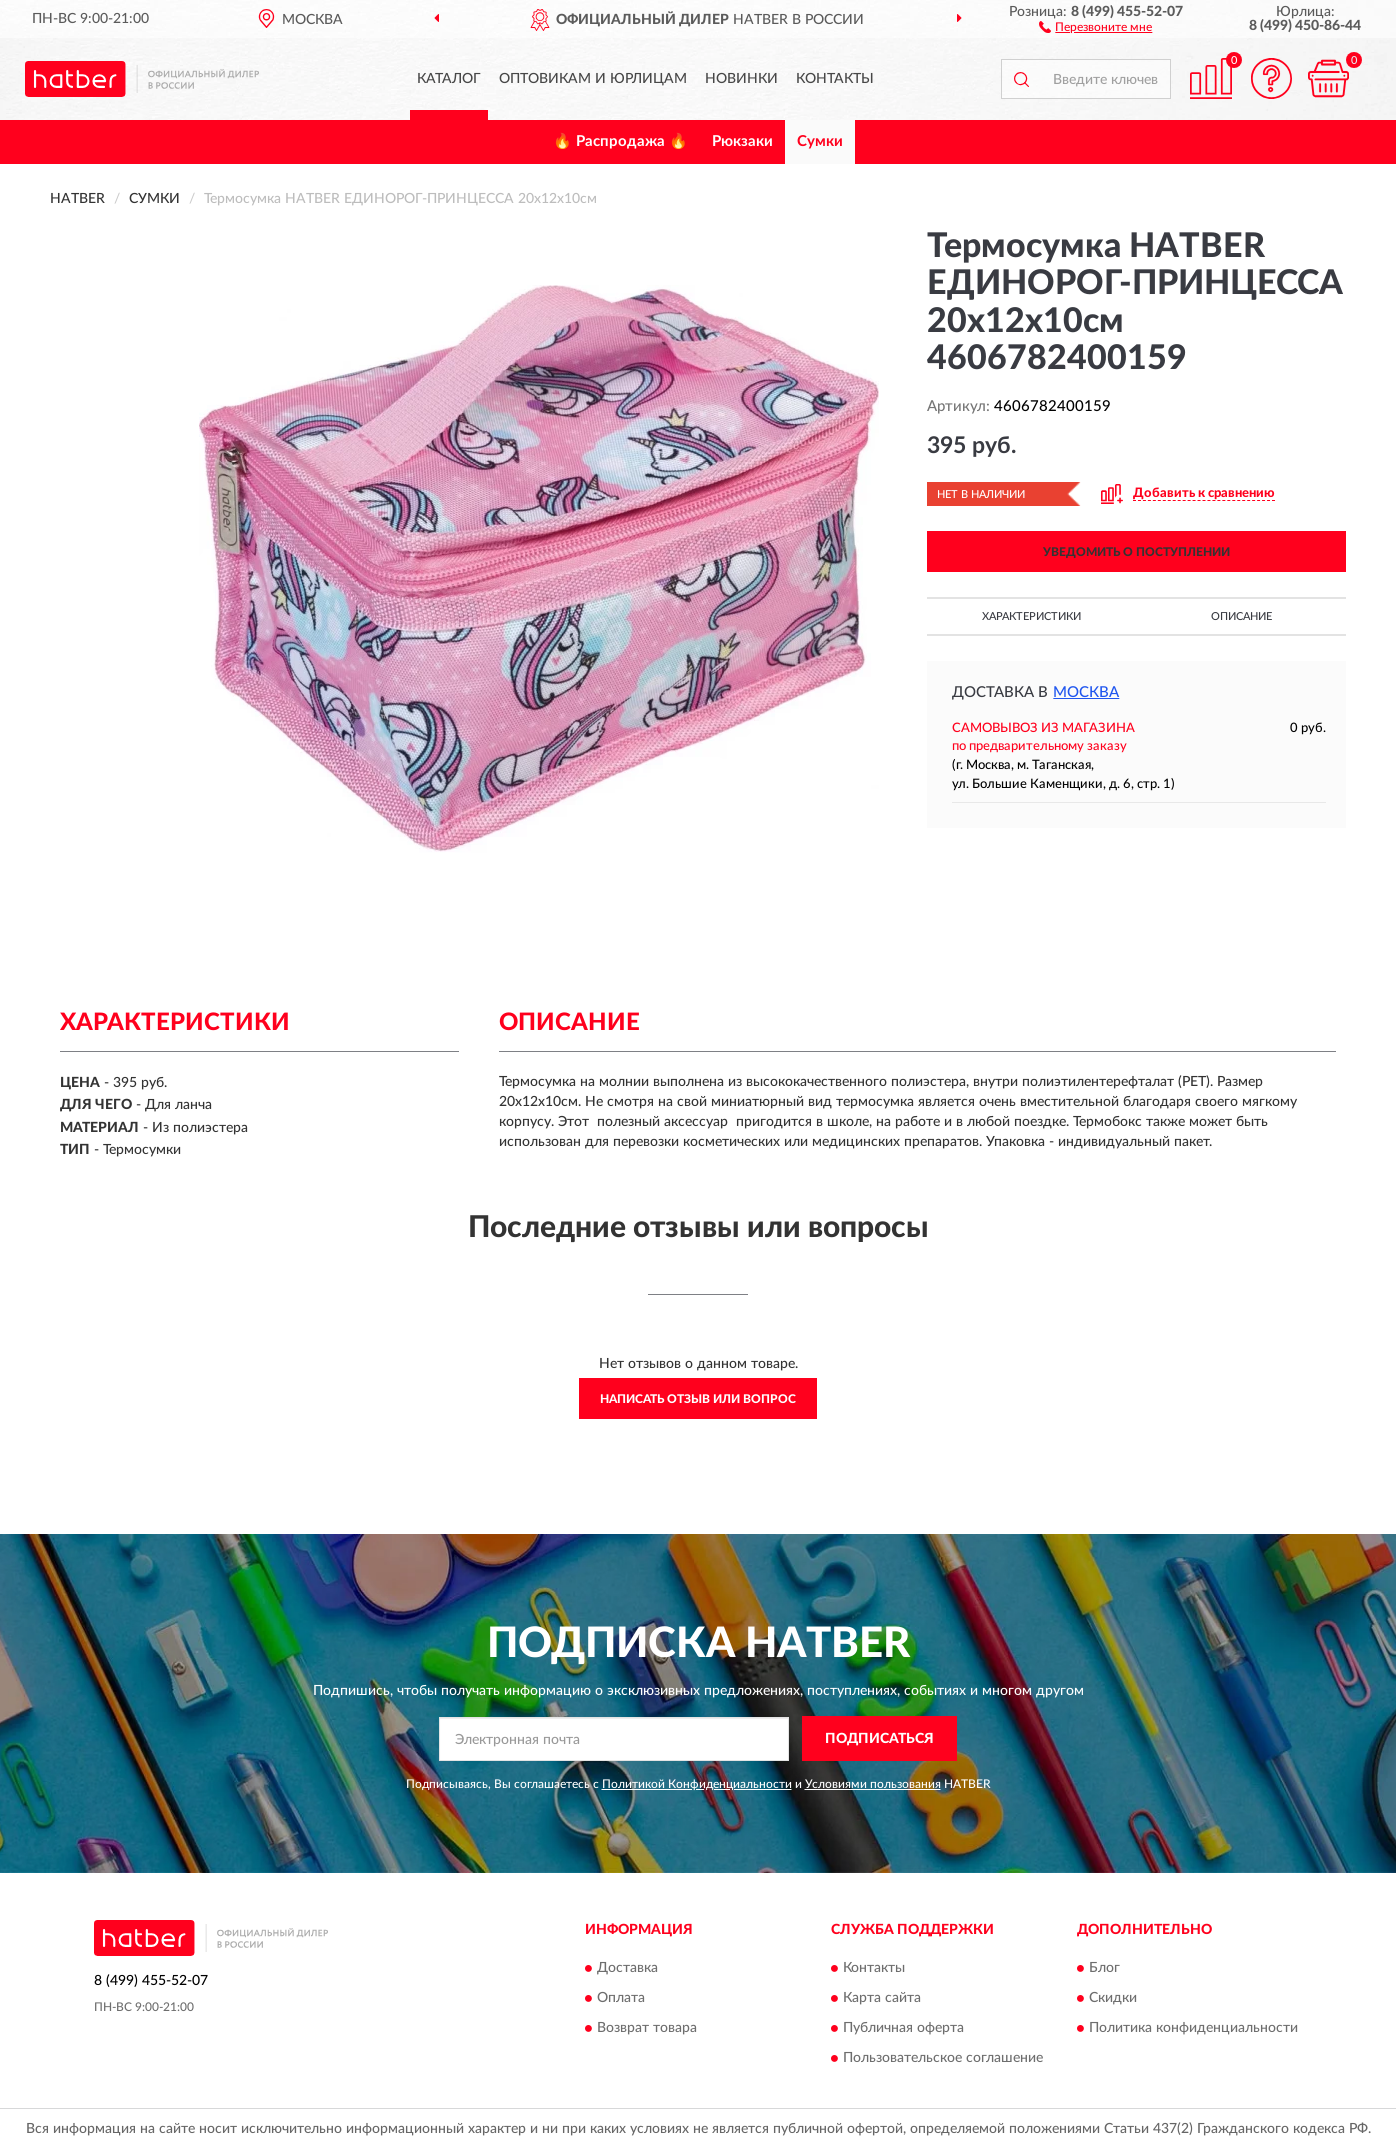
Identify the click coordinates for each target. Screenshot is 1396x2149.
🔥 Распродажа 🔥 (620, 141)
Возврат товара (647, 2029)
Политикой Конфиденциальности (697, 1784)
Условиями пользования (873, 1784)
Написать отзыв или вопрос (698, 1399)
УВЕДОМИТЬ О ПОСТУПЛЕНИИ (1136, 552)
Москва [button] (1086, 692)
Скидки (1113, 1999)
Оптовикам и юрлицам (593, 79)
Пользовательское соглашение (943, 2059)
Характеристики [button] (1031, 616)
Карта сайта (882, 1999)
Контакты (835, 79)
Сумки (820, 141)
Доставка (627, 1969)
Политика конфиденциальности (1193, 2029)
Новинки (741, 79)
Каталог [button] (449, 79)
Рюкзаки (742, 141)
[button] (1095, 26)
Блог (1104, 1969)
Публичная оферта (903, 2029)
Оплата (621, 1999)
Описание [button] (1241, 616)
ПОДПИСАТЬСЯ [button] (879, 1739)
